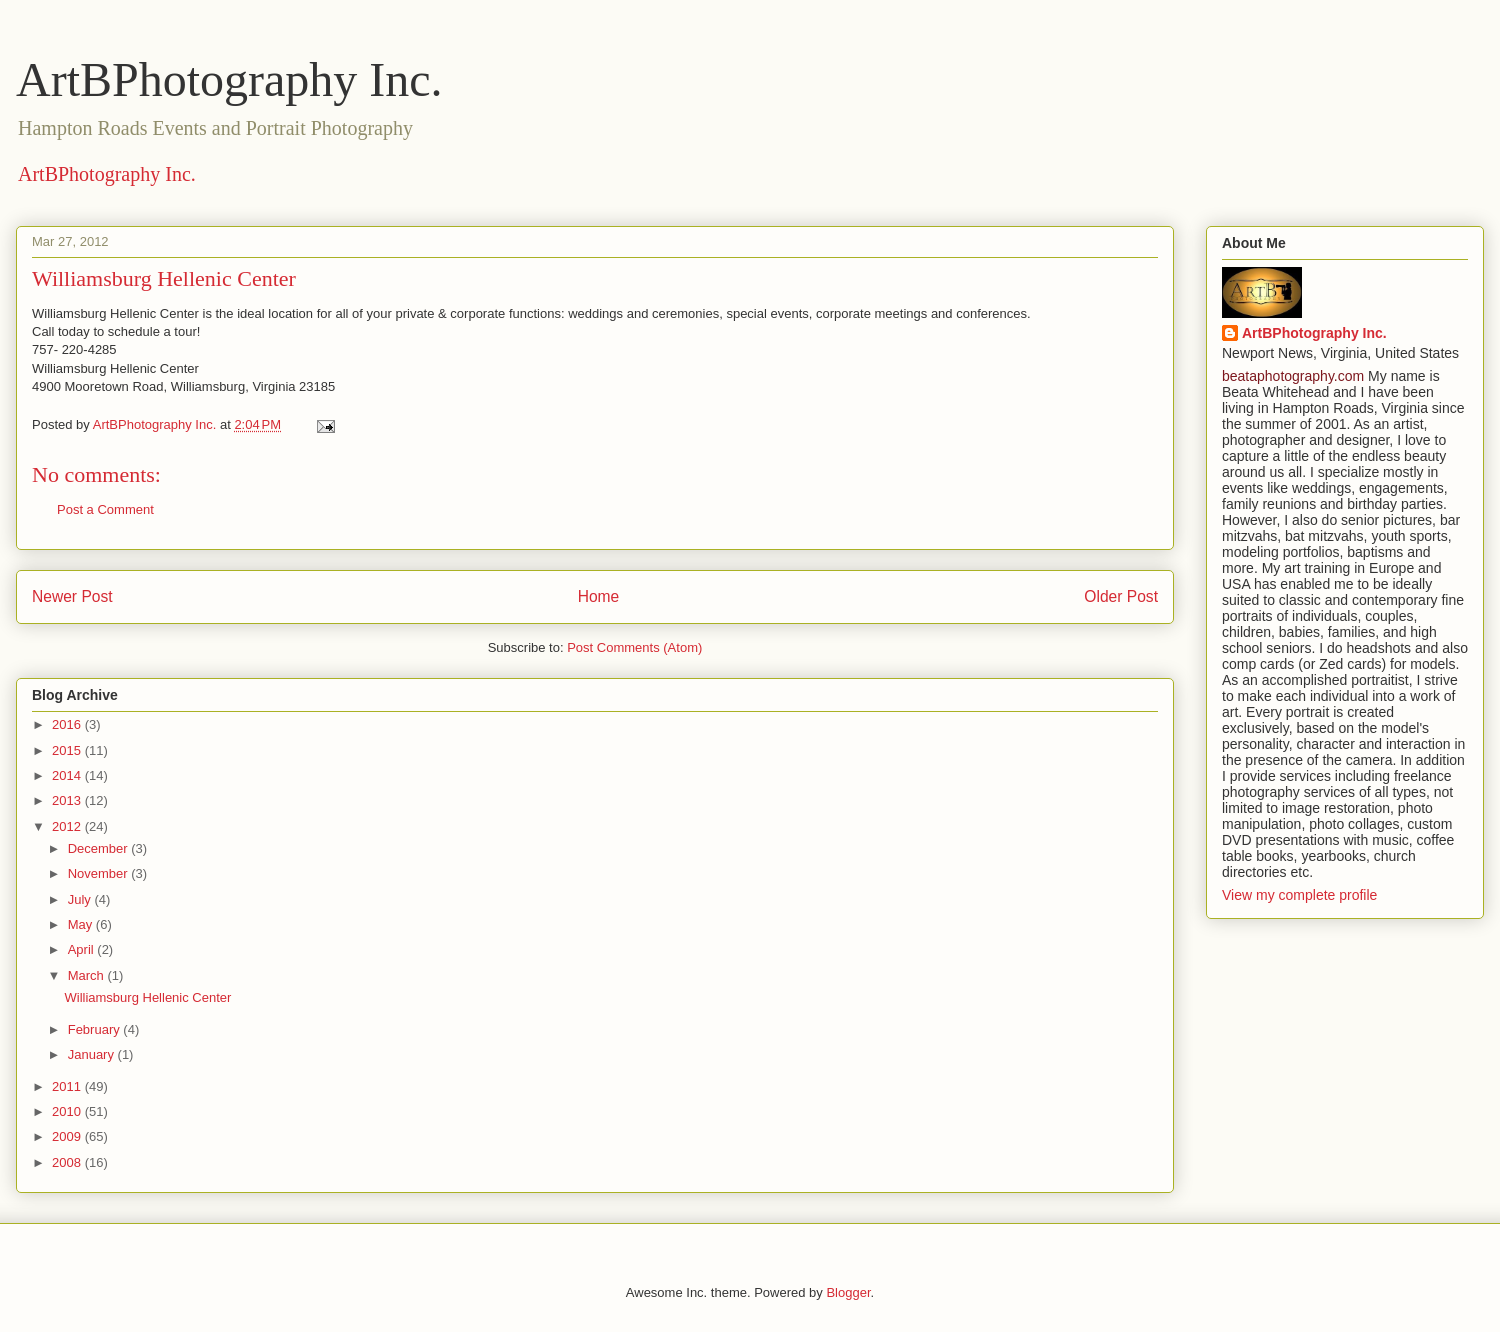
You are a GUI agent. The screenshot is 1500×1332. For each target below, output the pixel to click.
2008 (68, 1162)
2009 (68, 1136)
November (100, 873)
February (96, 1029)
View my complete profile (1299, 895)
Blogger (848, 1292)
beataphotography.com (1293, 376)
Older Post (1121, 596)
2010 (68, 1111)
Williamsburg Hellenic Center (147, 997)
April (83, 949)
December (100, 848)
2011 (68, 1086)
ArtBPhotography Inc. (229, 79)
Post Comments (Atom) (634, 647)
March (88, 975)
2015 (68, 750)
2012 (68, 826)
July (81, 899)
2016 (68, 724)
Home (599, 596)
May (82, 924)
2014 (68, 775)
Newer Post (72, 596)
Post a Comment (105, 509)
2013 (68, 800)
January (93, 1054)
